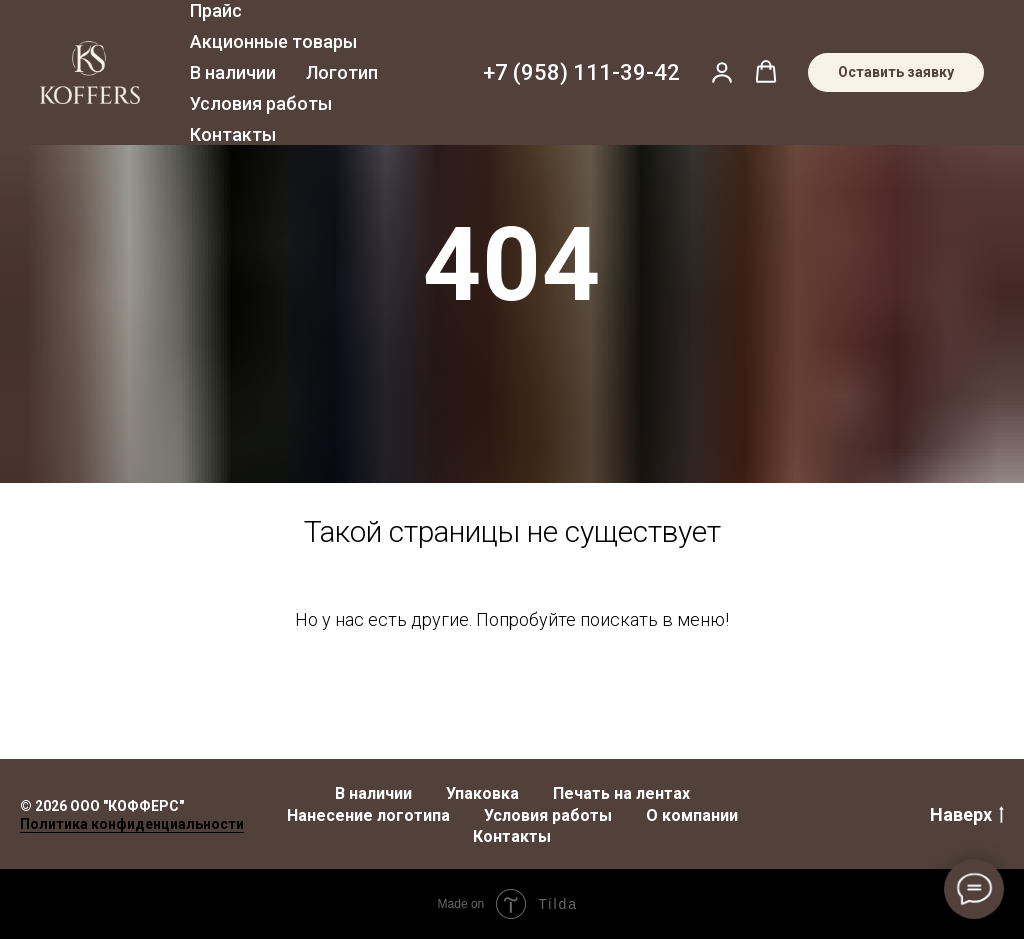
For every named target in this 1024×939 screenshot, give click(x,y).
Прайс (216, 10)
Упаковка (482, 793)
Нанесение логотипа (368, 815)
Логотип (342, 72)
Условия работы (261, 103)
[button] (722, 72)
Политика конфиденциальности (132, 824)
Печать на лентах (621, 793)
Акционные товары (273, 41)
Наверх (967, 815)
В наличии (233, 72)
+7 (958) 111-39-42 (581, 72)
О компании (692, 815)
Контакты (233, 134)
